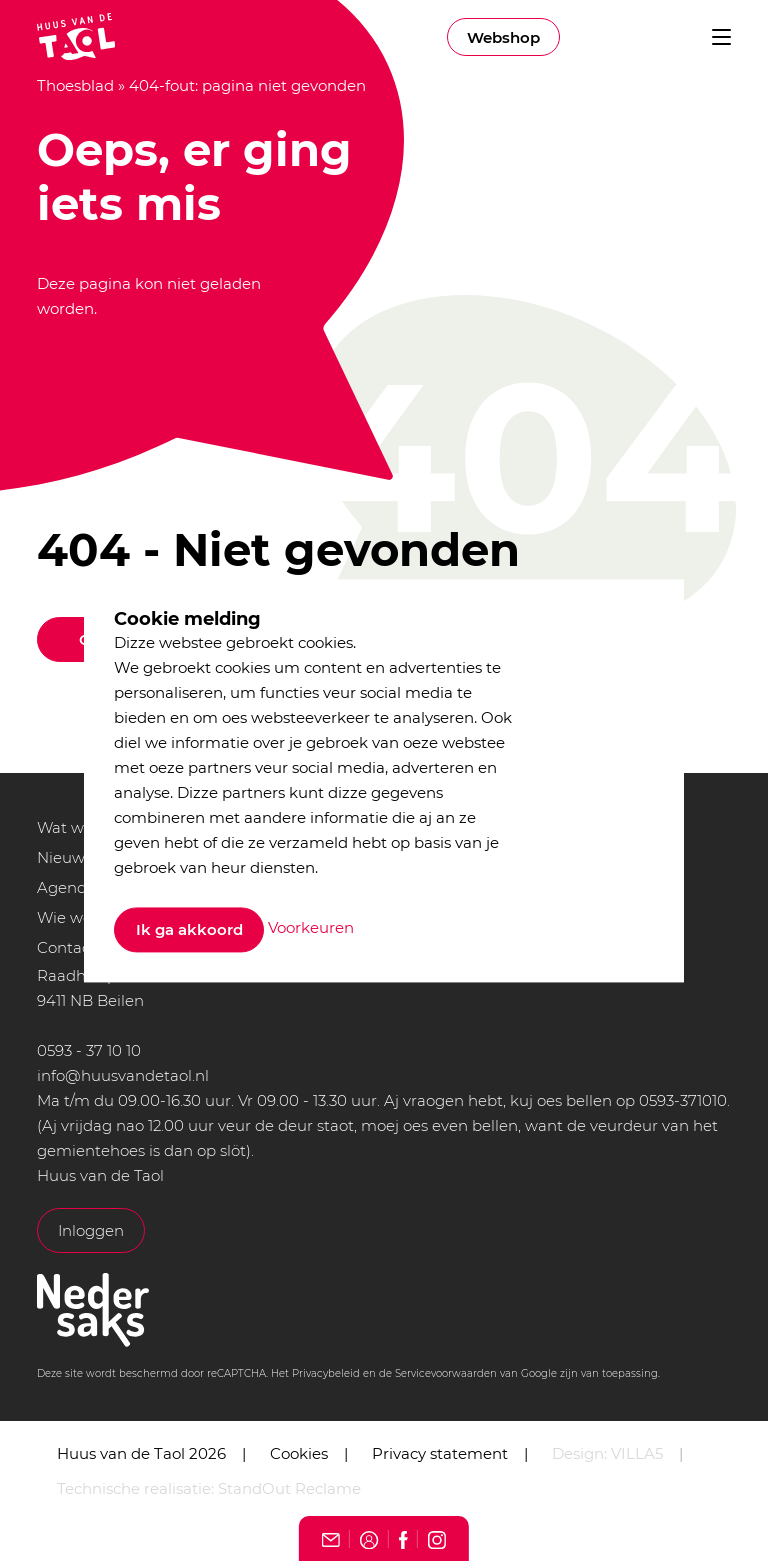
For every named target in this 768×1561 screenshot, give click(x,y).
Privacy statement (440, 1453)
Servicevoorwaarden (446, 1373)
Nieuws (64, 857)
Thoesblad (75, 85)
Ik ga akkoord (189, 929)
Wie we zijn (79, 917)
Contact (66, 947)
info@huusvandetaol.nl (123, 1075)
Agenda (66, 887)
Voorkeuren (311, 928)
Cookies (299, 1453)
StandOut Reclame (289, 1488)
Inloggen (91, 1230)
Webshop (503, 37)
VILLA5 (637, 1453)
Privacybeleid (326, 1373)
